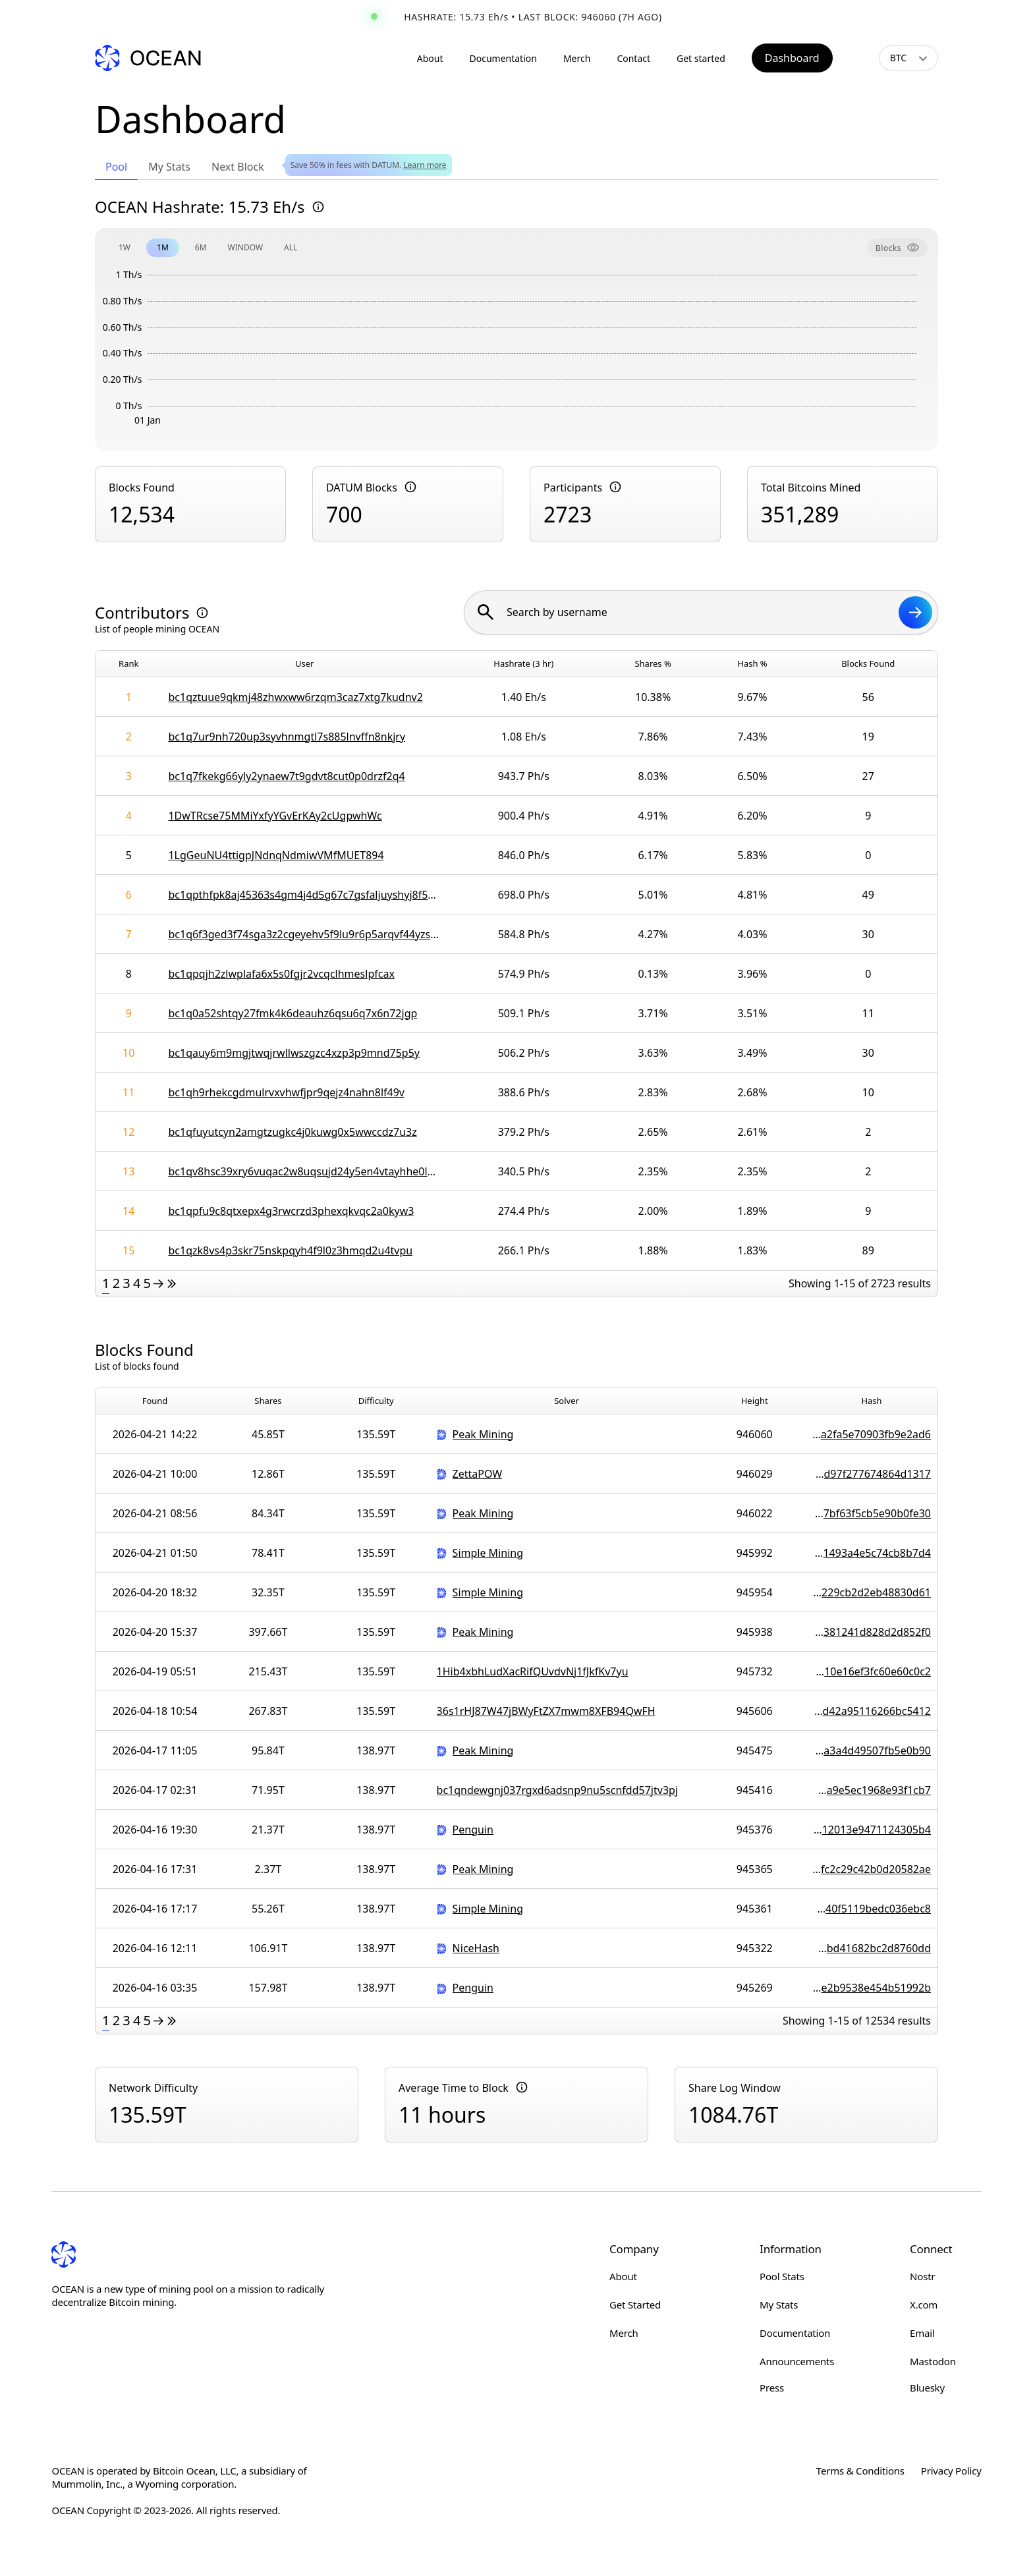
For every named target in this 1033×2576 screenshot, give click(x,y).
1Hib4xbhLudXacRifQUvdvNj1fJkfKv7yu (532, 1671)
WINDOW (246, 247)
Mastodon (933, 2361)
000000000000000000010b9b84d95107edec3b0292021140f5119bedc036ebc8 (871, 1908)
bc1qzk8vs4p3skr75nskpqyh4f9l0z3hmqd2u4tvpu (290, 1250)
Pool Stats (782, 2276)
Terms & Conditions (860, 2470)
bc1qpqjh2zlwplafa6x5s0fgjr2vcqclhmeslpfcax (281, 973)
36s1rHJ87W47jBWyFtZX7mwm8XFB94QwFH (546, 1710)
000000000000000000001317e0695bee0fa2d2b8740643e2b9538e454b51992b (871, 1987)
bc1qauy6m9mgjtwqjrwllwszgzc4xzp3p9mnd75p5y (294, 1053)
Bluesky (927, 2387)
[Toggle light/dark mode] (860, 58)
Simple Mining (488, 1552)
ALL (290, 247)
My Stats (169, 166)
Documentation (503, 58)
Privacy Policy (951, 2470)
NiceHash (476, 1947)
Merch (576, 58)
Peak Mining (483, 1434)
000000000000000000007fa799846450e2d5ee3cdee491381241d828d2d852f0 (871, 1632)
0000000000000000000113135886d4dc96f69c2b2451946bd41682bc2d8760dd (871, 1948)
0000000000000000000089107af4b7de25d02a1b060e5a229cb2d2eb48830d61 (871, 1592)
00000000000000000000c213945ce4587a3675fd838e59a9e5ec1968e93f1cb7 (871, 1790)
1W (124, 247)
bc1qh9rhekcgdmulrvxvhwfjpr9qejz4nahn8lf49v (286, 1092)
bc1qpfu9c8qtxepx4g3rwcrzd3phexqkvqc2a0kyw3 (291, 1211)
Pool (116, 166)
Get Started (635, 2304)
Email (922, 2332)
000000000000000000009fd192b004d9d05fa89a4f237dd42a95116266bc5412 (871, 1711)
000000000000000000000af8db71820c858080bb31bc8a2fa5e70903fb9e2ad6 (871, 1434)
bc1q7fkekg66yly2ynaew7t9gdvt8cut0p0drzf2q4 (286, 776)
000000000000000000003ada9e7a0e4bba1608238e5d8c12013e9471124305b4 (871, 1829)
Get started (701, 58)
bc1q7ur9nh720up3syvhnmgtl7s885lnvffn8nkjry (286, 736)
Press (772, 2387)
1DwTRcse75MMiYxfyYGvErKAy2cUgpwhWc (274, 815)
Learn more (424, 165)
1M (163, 247)
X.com (923, 2304)
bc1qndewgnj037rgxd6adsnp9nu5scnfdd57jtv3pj (557, 1789)
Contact (633, 58)
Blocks (898, 247)
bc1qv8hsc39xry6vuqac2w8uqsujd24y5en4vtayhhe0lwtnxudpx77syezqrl (304, 1171)
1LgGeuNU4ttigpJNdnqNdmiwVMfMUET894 (275, 855)
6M (201, 247)
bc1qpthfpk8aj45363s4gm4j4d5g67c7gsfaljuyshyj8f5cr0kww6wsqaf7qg (304, 894)
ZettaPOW (478, 1473)
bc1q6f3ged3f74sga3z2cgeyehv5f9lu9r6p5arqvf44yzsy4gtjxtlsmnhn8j (304, 934)
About (430, 58)
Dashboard (792, 58)
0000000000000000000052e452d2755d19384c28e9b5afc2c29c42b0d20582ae (871, 1869)
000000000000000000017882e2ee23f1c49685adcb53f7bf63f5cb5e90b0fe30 (871, 1513)
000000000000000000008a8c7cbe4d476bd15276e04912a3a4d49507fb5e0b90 (871, 1750)
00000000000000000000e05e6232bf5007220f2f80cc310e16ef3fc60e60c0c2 (871, 1671)
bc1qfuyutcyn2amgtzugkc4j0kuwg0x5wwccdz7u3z (292, 1132)
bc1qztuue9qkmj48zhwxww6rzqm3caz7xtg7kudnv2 (295, 697)
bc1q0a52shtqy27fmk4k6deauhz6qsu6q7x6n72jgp (292, 1013)
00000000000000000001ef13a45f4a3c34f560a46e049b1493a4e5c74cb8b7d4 (871, 1553)
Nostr (922, 2276)
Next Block (237, 166)
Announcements (797, 2361)
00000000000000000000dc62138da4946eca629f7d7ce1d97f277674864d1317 (871, 1474)
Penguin (473, 1829)
